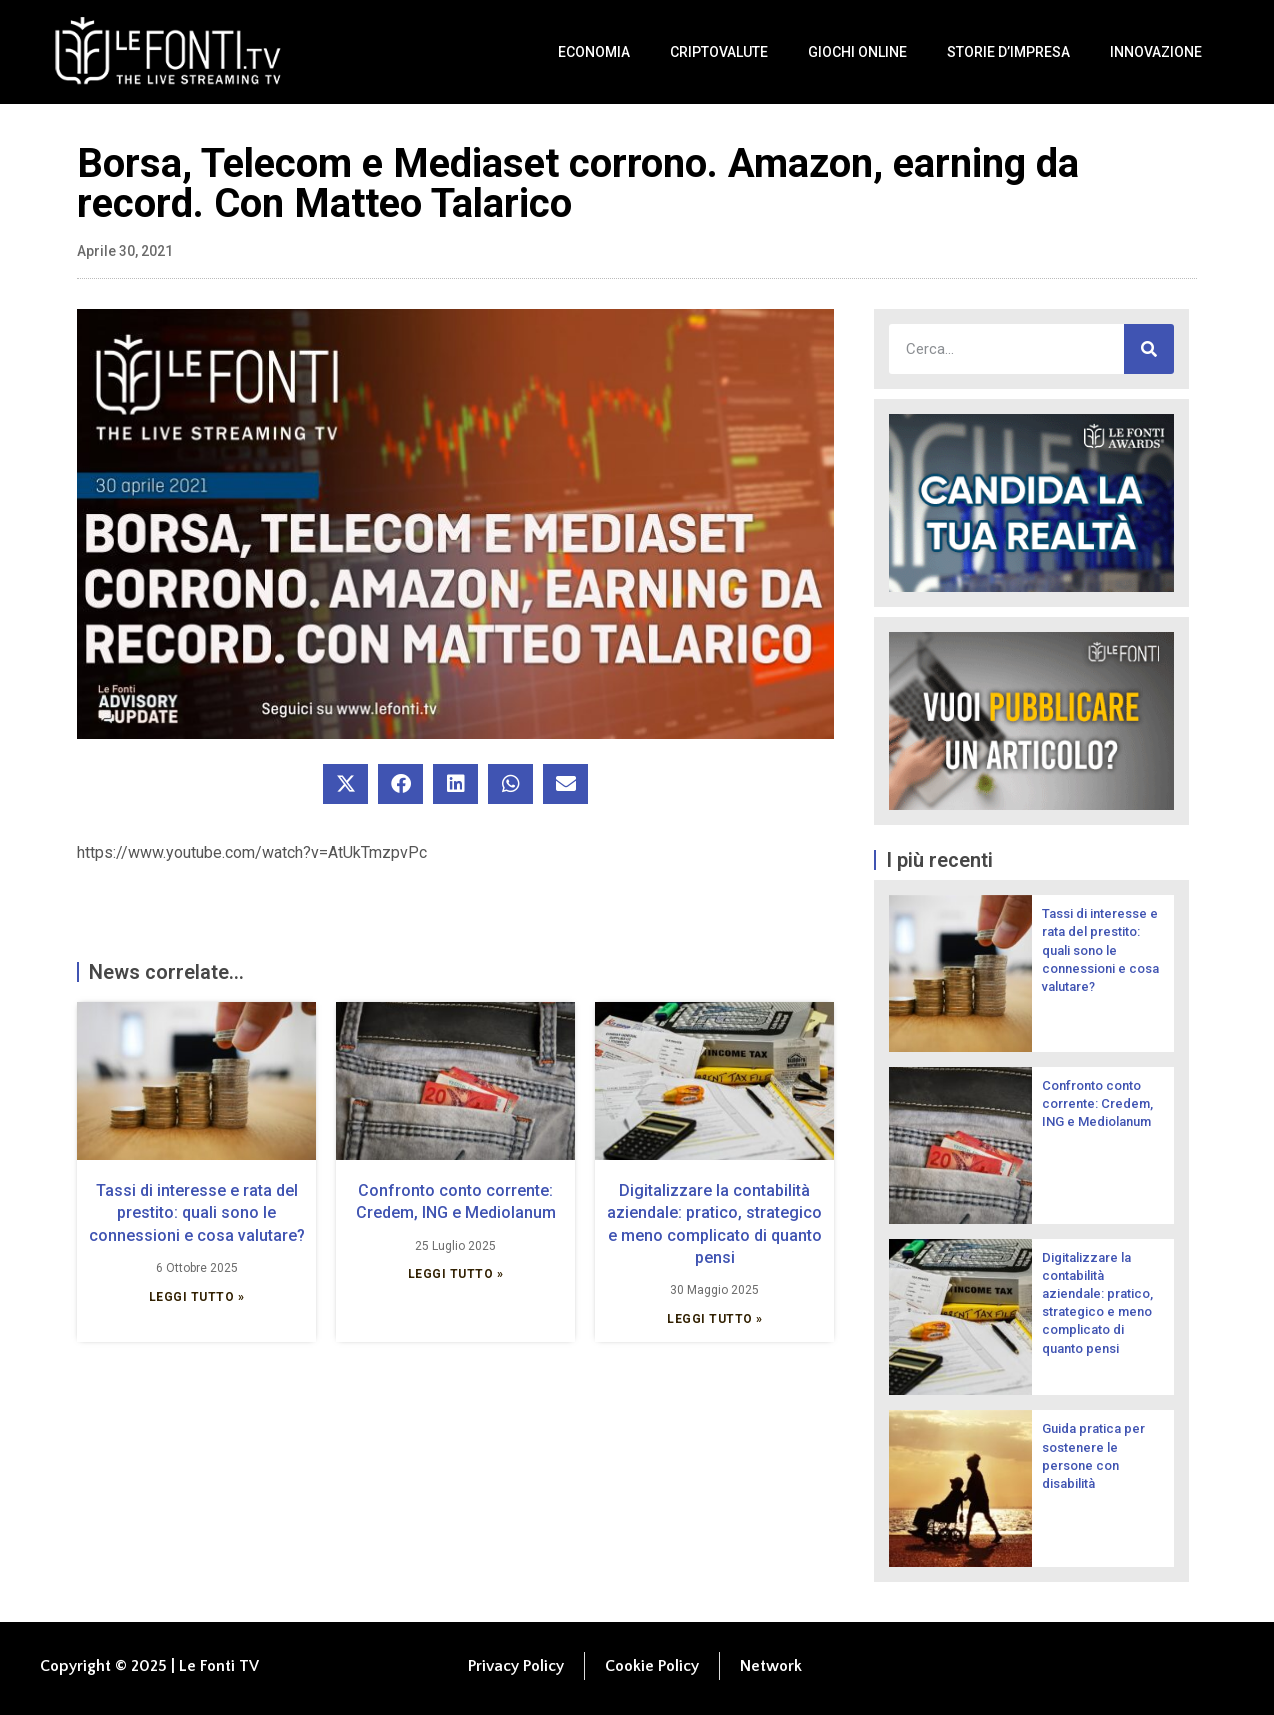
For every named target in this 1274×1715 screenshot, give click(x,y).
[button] (345, 784)
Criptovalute (719, 52)
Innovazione (1156, 52)
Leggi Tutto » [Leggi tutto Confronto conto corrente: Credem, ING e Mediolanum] (456, 1274)
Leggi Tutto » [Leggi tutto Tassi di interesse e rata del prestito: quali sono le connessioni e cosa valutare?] (197, 1297)
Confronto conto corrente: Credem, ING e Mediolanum (1097, 1103)
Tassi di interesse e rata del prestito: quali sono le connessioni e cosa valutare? (197, 1213)
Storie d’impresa (1008, 52)
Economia (594, 52)
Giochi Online (857, 52)
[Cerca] (1149, 349)
